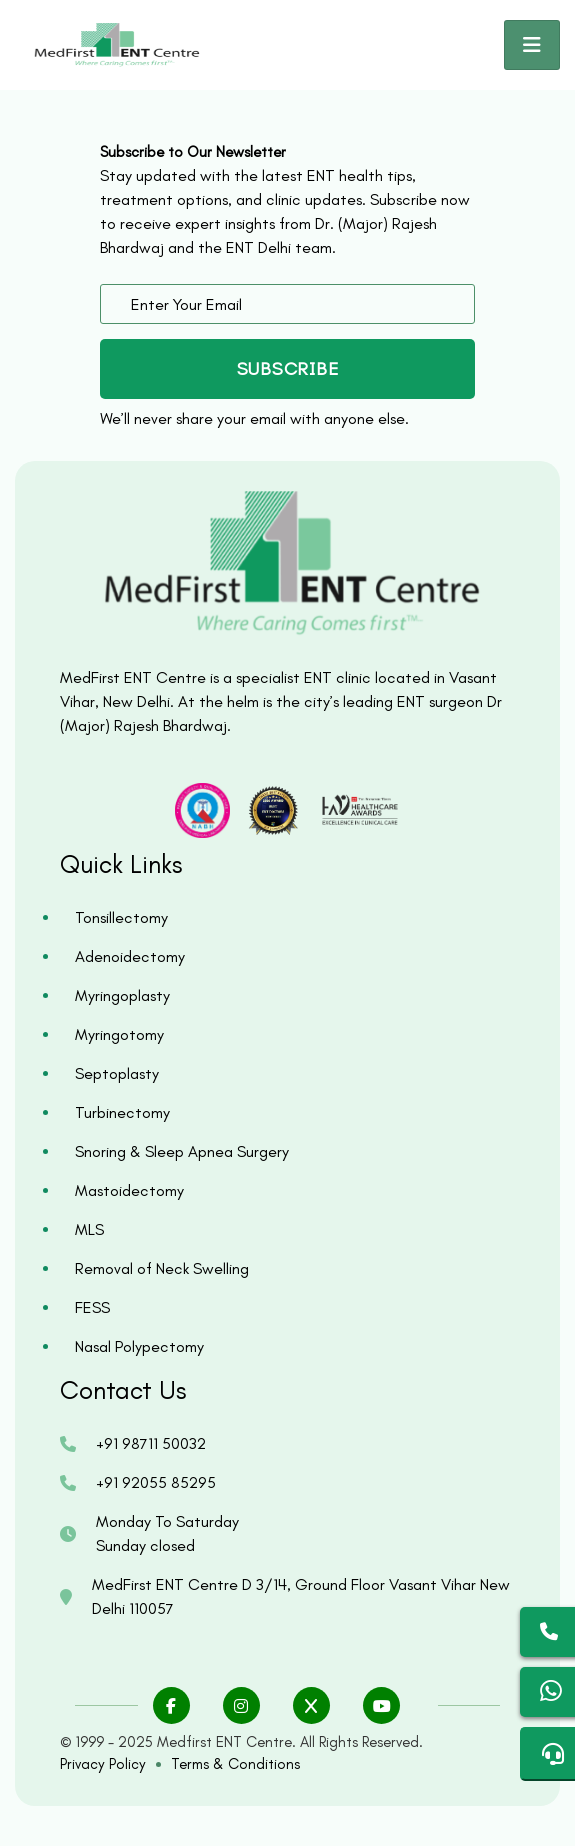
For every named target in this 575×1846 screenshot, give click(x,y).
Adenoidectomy (130, 956)
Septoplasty (117, 1073)
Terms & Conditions (235, 1764)
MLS (89, 1229)
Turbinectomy (122, 1112)
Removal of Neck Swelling (162, 1268)
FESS (92, 1307)
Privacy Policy (103, 1764)
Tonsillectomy (121, 917)
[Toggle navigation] (532, 45)
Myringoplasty (122, 995)
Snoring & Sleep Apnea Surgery (182, 1151)
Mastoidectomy (129, 1190)
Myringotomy (119, 1034)
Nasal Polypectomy (139, 1346)
